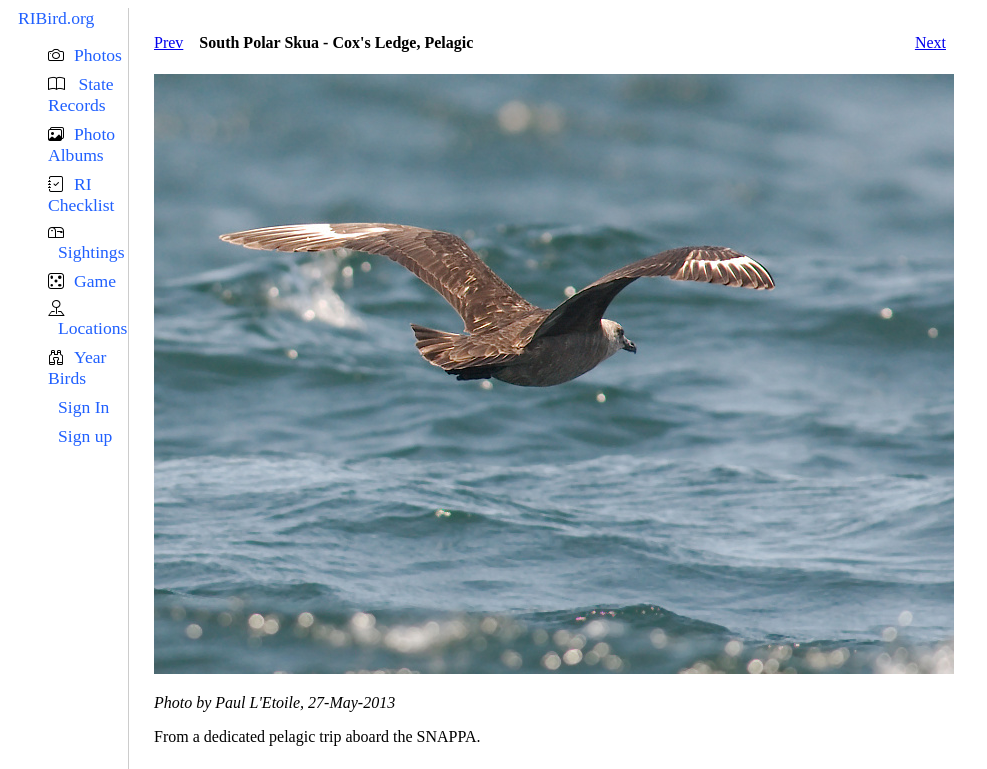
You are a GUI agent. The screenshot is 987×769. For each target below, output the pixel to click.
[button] (88, 55)
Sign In (83, 407)
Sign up (85, 436)
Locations (92, 328)
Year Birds (77, 367)
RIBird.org (56, 18)
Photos (98, 55)
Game (95, 281)
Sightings (91, 252)
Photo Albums (81, 144)
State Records (81, 94)
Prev (168, 42)
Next (930, 42)
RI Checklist (81, 194)
